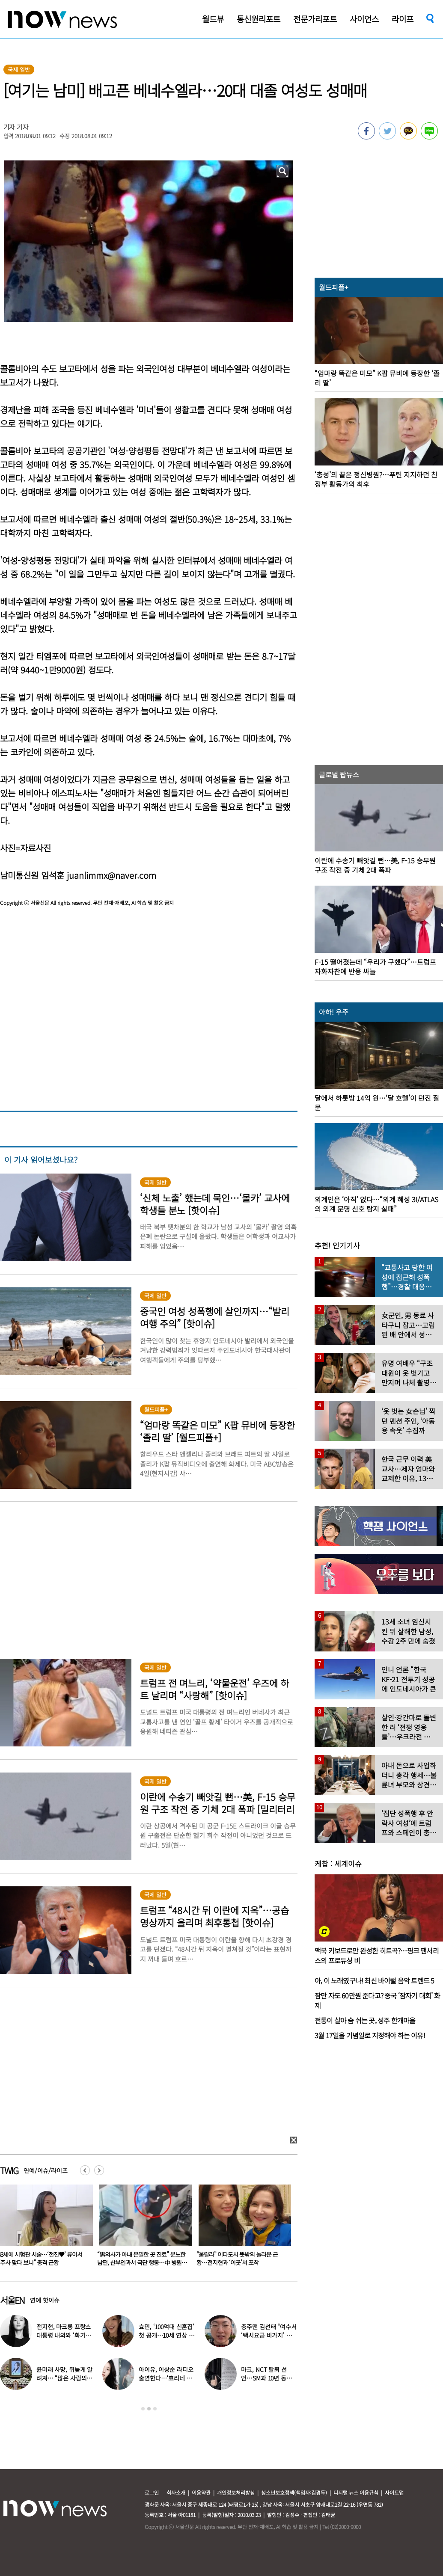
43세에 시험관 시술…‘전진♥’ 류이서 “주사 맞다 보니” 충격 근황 (139, 2258)
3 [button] (155, 2408)
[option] (142, 2228)
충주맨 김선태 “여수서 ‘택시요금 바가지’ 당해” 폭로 (268, 2335)
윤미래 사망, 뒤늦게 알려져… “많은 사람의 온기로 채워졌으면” (64, 2378)
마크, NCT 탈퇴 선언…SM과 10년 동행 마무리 (266, 2378)
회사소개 (175, 2492)
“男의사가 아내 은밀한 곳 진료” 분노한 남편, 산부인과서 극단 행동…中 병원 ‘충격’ (240, 2262)
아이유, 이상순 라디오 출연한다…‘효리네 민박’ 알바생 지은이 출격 (167, 2378)
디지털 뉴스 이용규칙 (355, 2492)
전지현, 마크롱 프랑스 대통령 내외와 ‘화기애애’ (63, 2335)
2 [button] (149, 2408)
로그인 (152, 2492)
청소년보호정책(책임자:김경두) (294, 2492)
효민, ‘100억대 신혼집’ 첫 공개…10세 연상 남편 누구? (166, 2335)
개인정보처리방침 (236, 2492)
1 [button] (143, 2408)
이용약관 (201, 2492)
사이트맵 (394, 2492)
